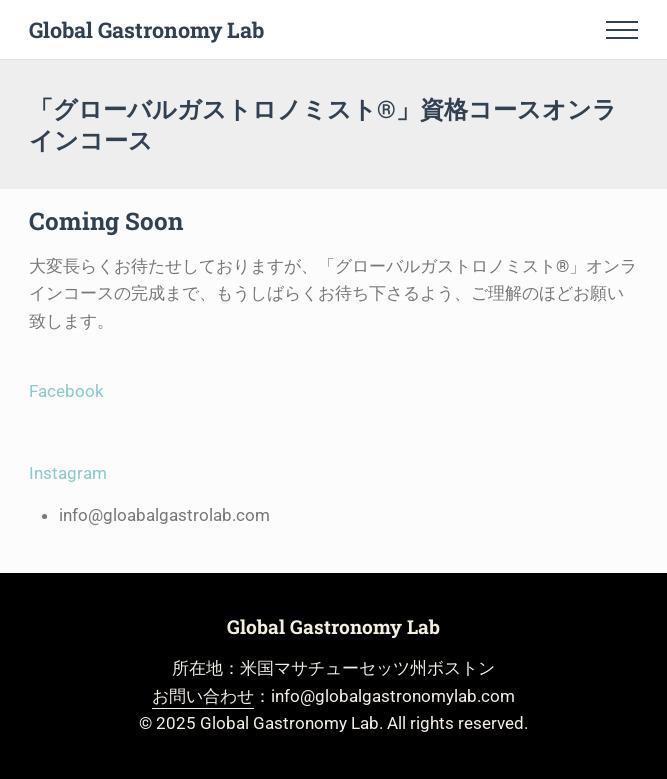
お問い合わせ (203, 696)
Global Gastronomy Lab (146, 29)
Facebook (66, 391)
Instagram (68, 473)
